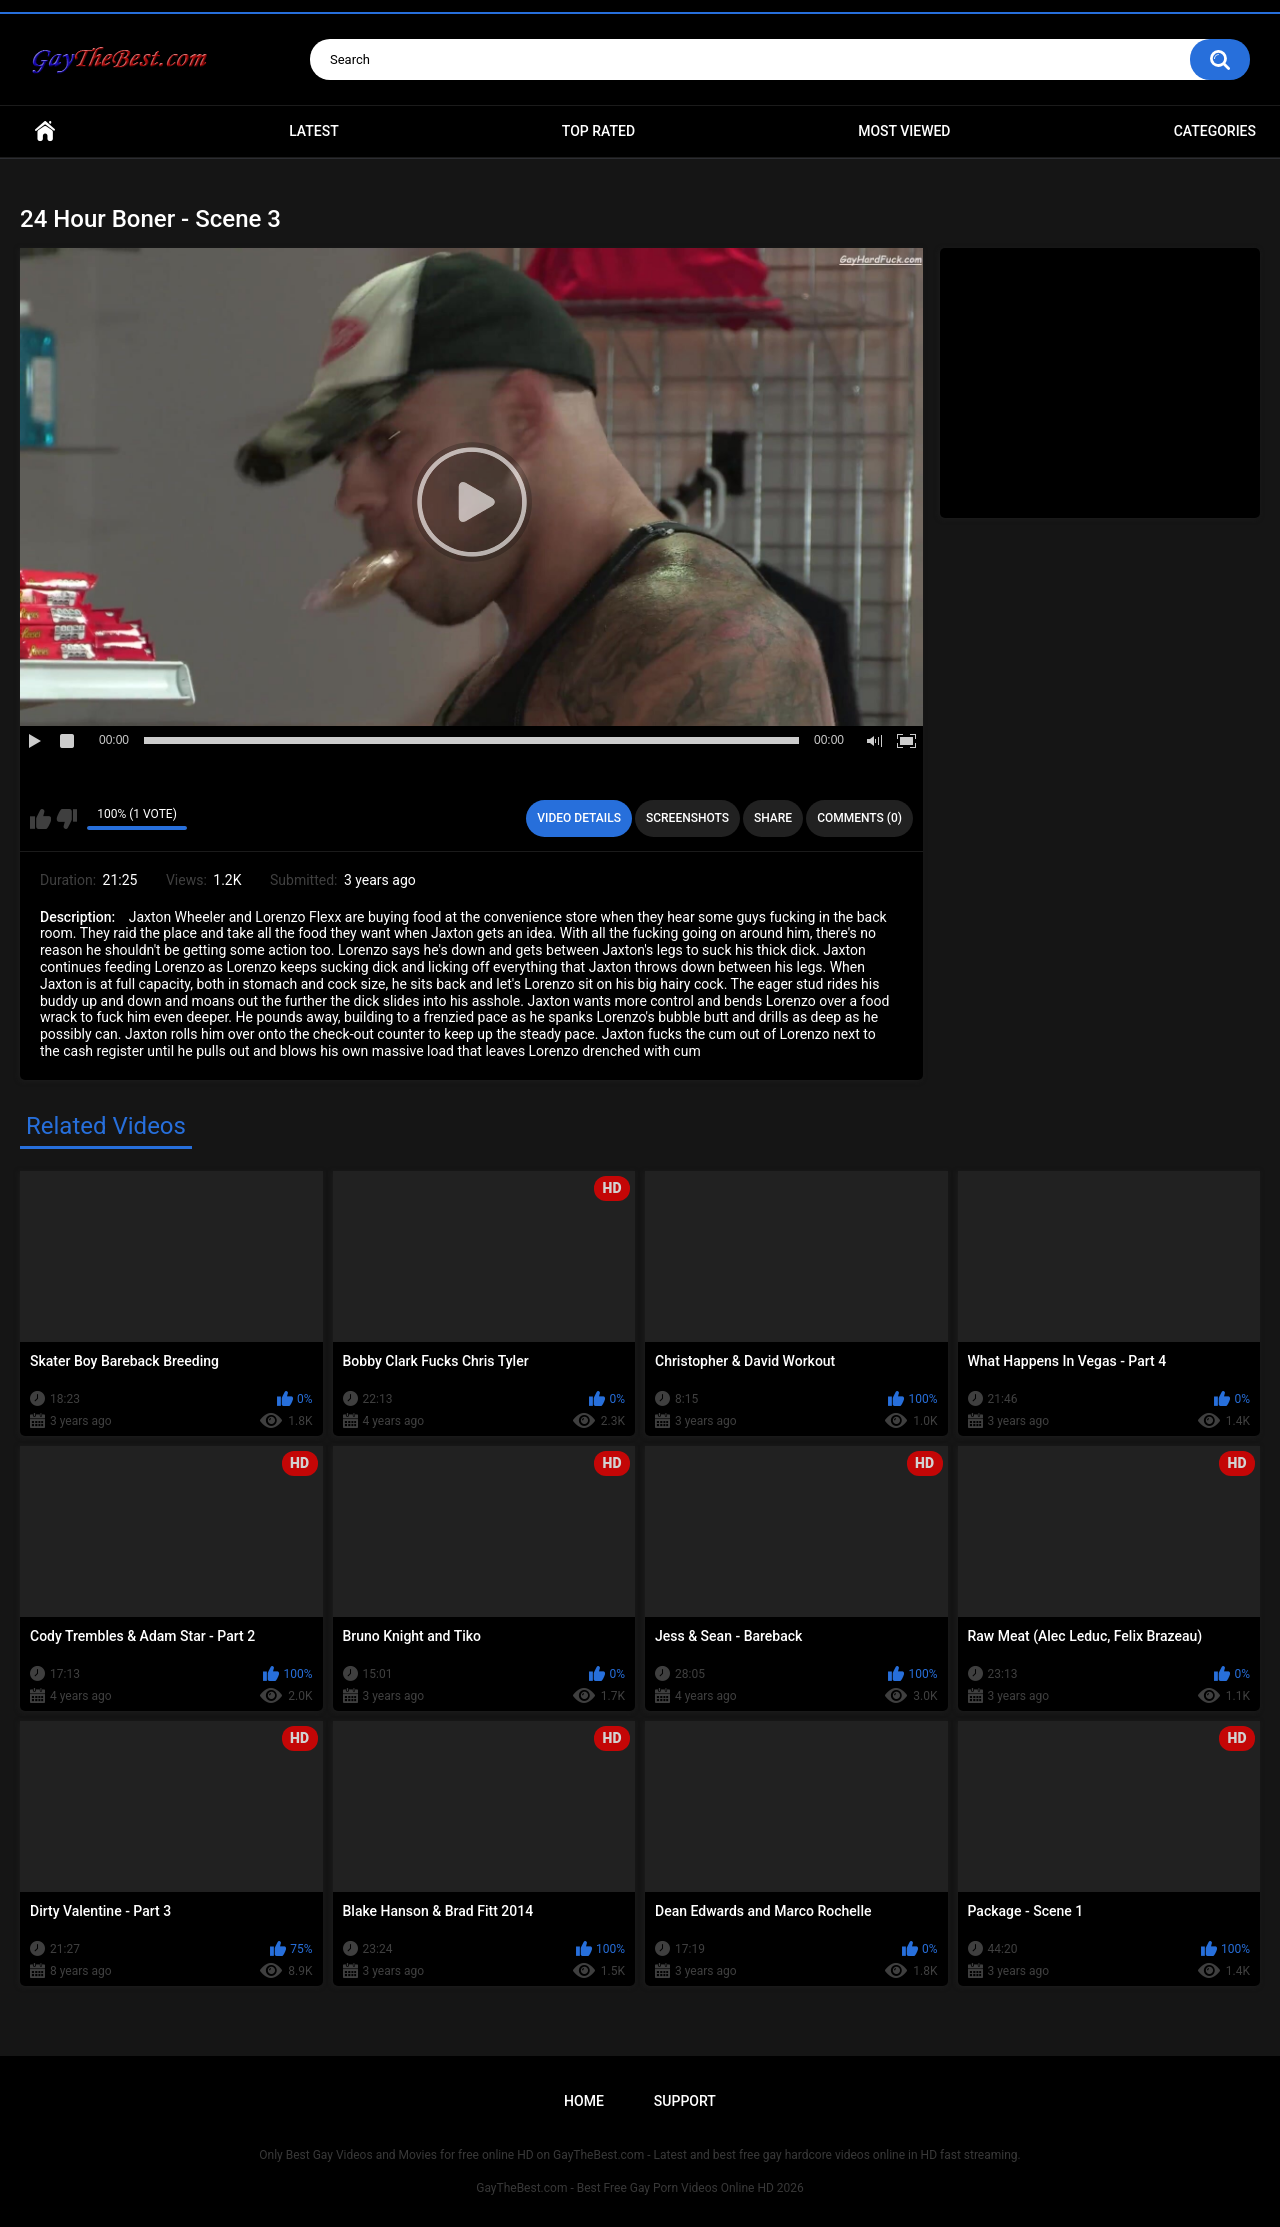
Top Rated (598, 131)
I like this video (40, 819)
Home (45, 131)
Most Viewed (904, 131)
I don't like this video (66, 819)
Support (685, 2101)
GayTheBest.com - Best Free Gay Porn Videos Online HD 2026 (640, 2188)
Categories (1215, 131)
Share (773, 818)
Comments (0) (859, 818)
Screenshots (687, 818)
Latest (314, 131)
